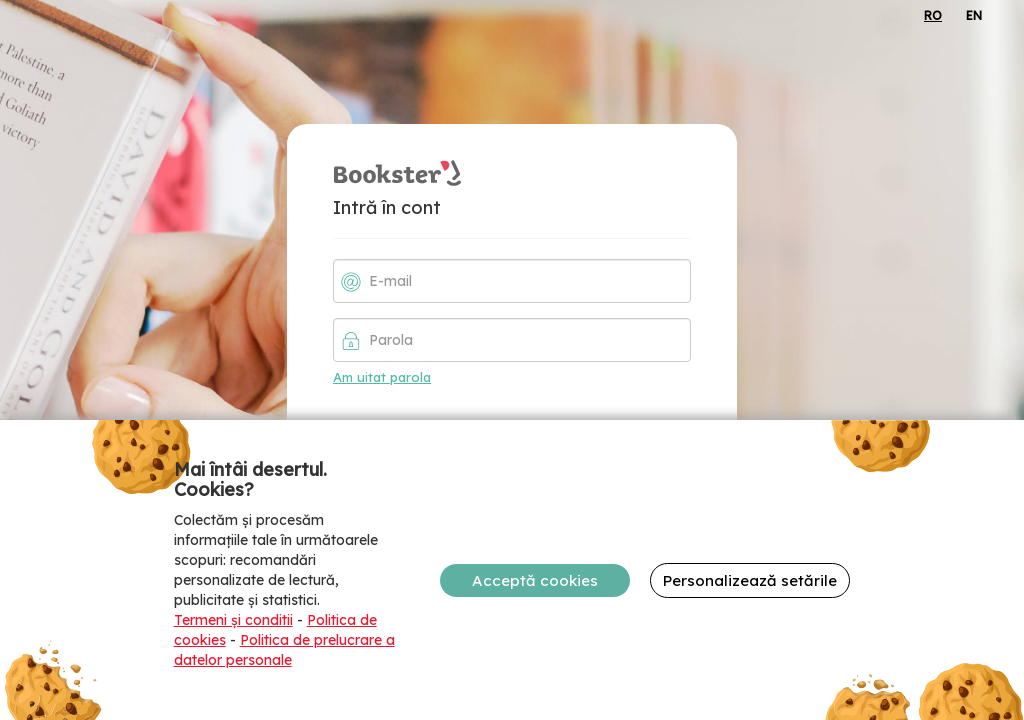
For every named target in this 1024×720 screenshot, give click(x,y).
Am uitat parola (382, 377)
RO (933, 15)
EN (974, 15)
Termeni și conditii (233, 620)
